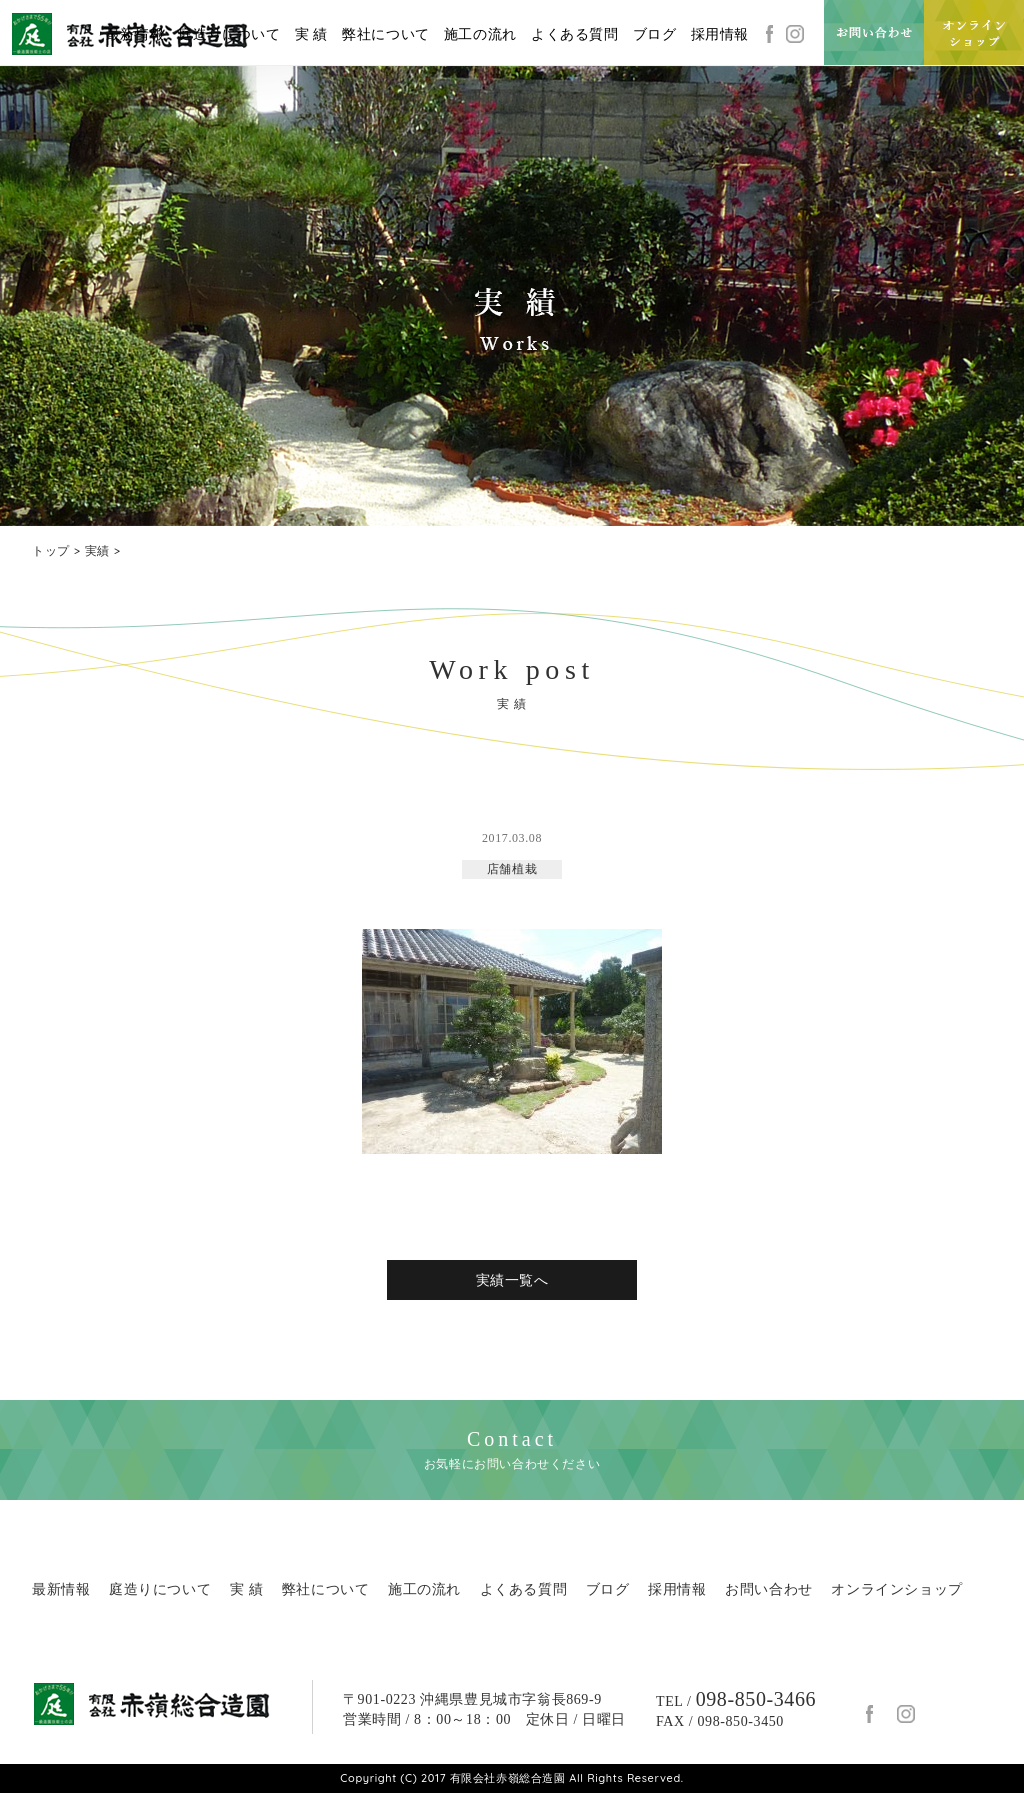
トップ (51, 550)
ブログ (655, 34)
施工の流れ (480, 34)
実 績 (311, 34)
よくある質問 (575, 34)
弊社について (386, 34)
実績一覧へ (512, 1280)
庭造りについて (229, 34)
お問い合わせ (769, 1589)
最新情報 (135, 34)
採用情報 (720, 34)
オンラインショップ (896, 1589)
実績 (97, 550)
